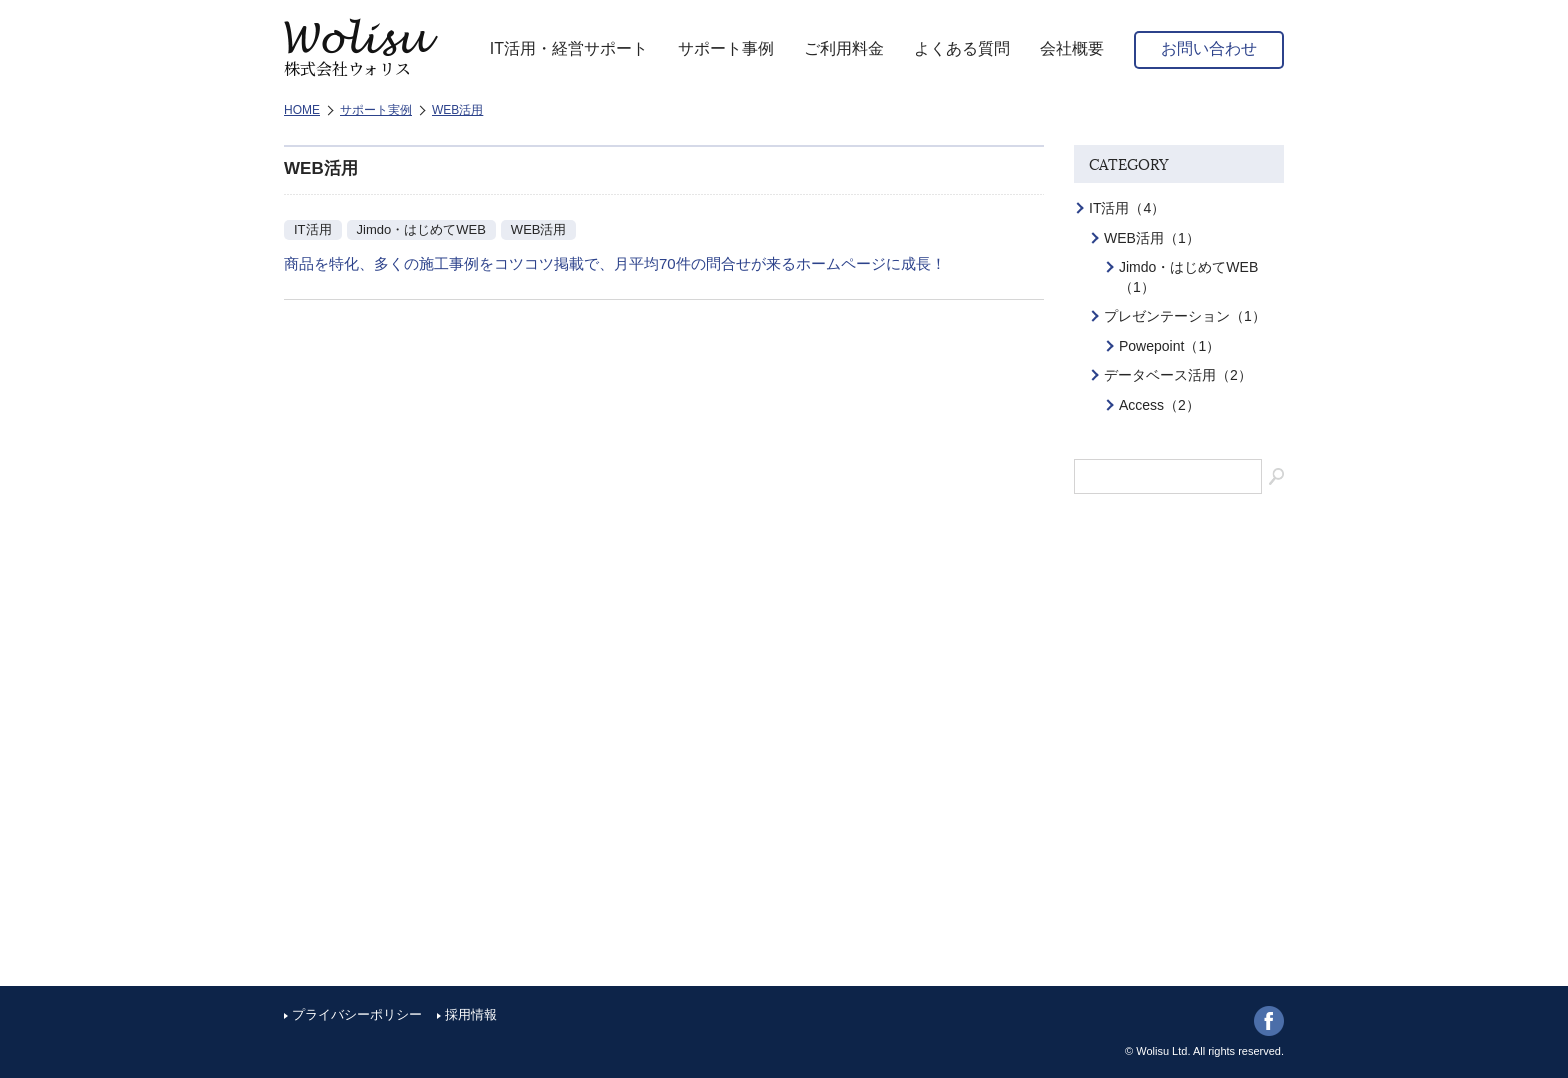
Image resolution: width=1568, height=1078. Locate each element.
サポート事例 (726, 48)
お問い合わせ (1209, 48)
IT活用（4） (1127, 208)
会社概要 (1072, 48)
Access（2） (1159, 405)
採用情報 (471, 1014)
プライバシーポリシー (357, 1014)
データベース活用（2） (1178, 375)
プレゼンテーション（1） (1185, 316)
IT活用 (313, 229)
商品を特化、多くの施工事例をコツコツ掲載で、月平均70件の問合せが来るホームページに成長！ (615, 263)
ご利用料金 (844, 48)
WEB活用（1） (1152, 238)
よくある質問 (962, 48)
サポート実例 (376, 110)
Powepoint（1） (1169, 346)
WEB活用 (457, 110)
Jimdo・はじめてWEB (421, 229)
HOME (302, 110)
